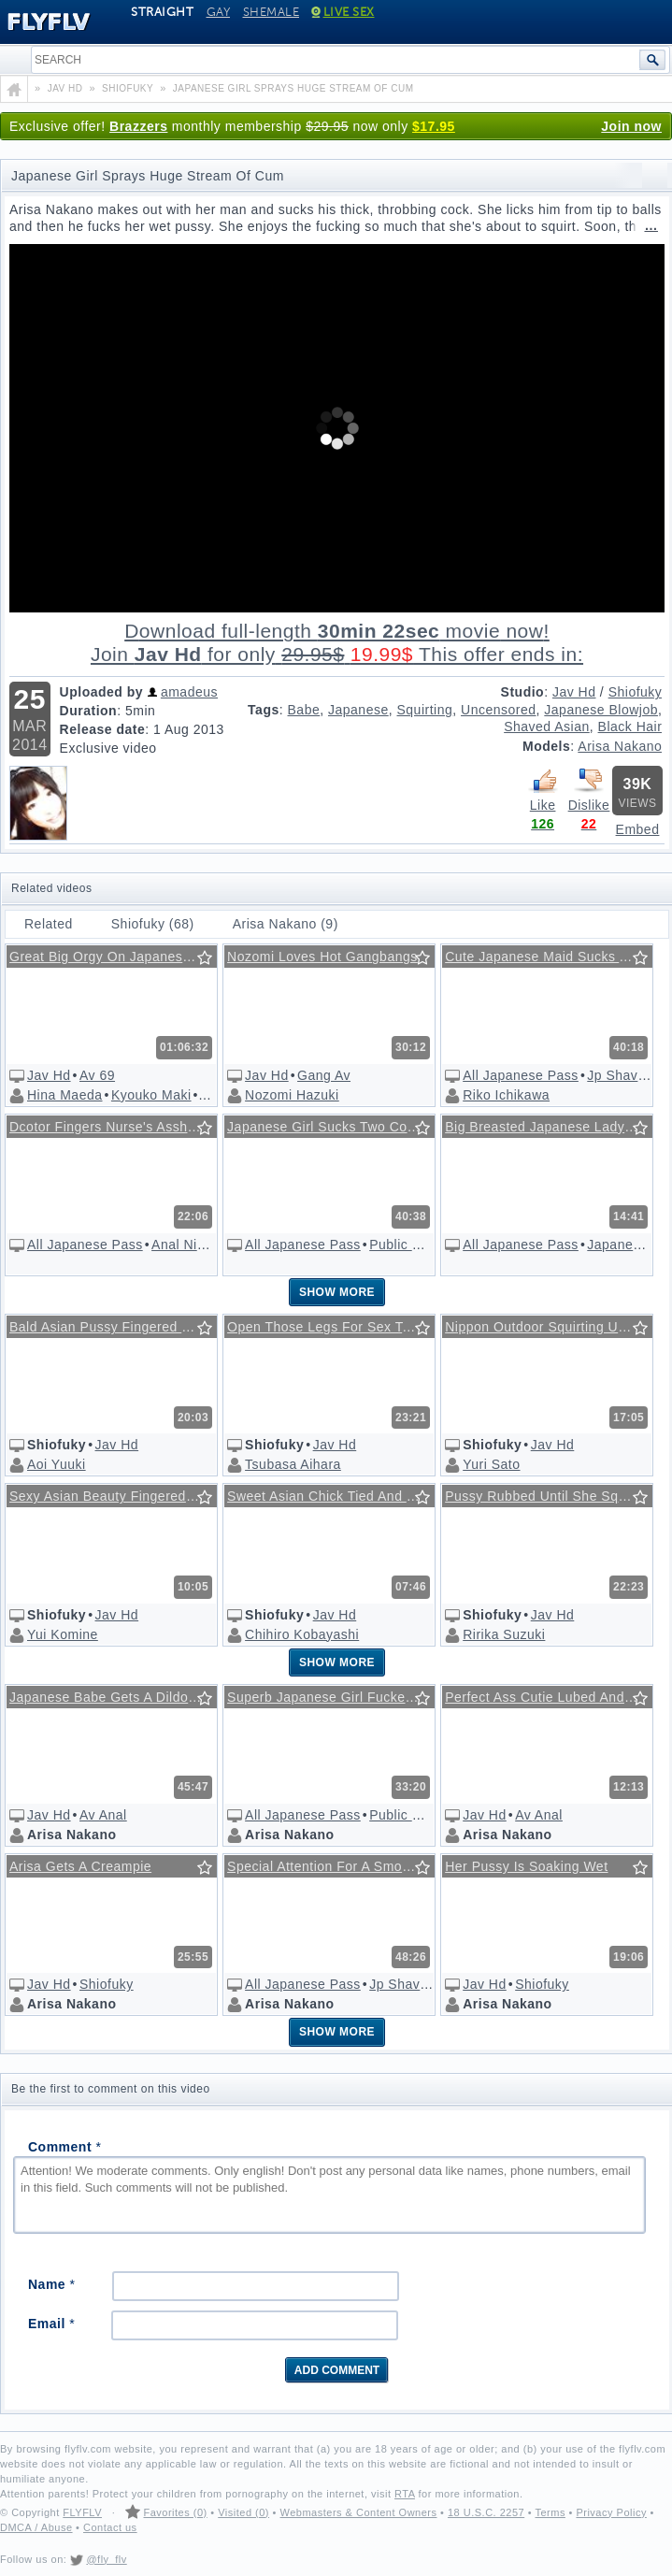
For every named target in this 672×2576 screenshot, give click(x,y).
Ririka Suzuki (504, 1634)
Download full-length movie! (337, 643)
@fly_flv (106, 2559)
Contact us (110, 2527)
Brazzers (138, 126)
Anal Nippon (189, 1244)
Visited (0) (243, 2512)
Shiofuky (635, 691)
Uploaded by (102, 691)
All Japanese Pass (521, 1075)
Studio (523, 691)
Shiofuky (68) (152, 923)
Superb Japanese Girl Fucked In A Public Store (333, 1697)
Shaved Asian (547, 726)
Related (48, 923)
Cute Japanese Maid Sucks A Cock (551, 956)
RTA (404, 2493)
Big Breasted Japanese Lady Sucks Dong (551, 1126)
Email (51, 2323)
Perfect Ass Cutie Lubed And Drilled (551, 1697)
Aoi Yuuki (56, 1464)
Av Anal (103, 1814)
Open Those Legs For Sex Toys (325, 1326)
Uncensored (498, 709)
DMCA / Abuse (36, 2527)
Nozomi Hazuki (292, 1094)
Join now (631, 126)
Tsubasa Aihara (293, 1464)
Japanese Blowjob (601, 709)
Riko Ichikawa (506, 1094)
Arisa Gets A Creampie (80, 1866)
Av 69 (97, 1075)
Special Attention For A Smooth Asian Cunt (333, 1866)
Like (543, 789)
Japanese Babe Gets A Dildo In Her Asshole (115, 1697)
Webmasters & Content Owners (358, 2512)
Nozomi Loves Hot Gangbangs (322, 956)
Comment (64, 2146)
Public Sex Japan (423, 1244)
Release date (103, 729)
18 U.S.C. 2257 (486, 2512)
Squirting (425, 709)
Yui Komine (62, 1634)
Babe (304, 709)
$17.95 (433, 126)
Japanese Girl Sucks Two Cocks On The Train (333, 1126)
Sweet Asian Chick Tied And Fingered (333, 1496)
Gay (219, 12)
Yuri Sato (491, 1464)
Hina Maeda (65, 1094)
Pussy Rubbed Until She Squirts (545, 1496)
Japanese (358, 709)
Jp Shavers (622, 1075)
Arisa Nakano (620, 746)
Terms (550, 2512)
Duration (89, 710)
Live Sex (343, 12)
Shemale (271, 12)
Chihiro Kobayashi (302, 1634)
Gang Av (323, 1075)
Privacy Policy (611, 2512)
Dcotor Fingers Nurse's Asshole (108, 1126)
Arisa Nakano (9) (285, 923)
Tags (263, 709)
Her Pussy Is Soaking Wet (526, 1866)
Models (546, 746)
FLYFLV (82, 2512)
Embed (638, 829)
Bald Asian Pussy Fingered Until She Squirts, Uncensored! (115, 1326)
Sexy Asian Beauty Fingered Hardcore (115, 1496)
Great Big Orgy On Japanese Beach (115, 956)
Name (51, 2284)
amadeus (189, 691)
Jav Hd (574, 691)
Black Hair (630, 726)
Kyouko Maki (151, 1094)
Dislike (588, 789)
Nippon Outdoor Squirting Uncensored (551, 1326)
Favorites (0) (175, 2512)
